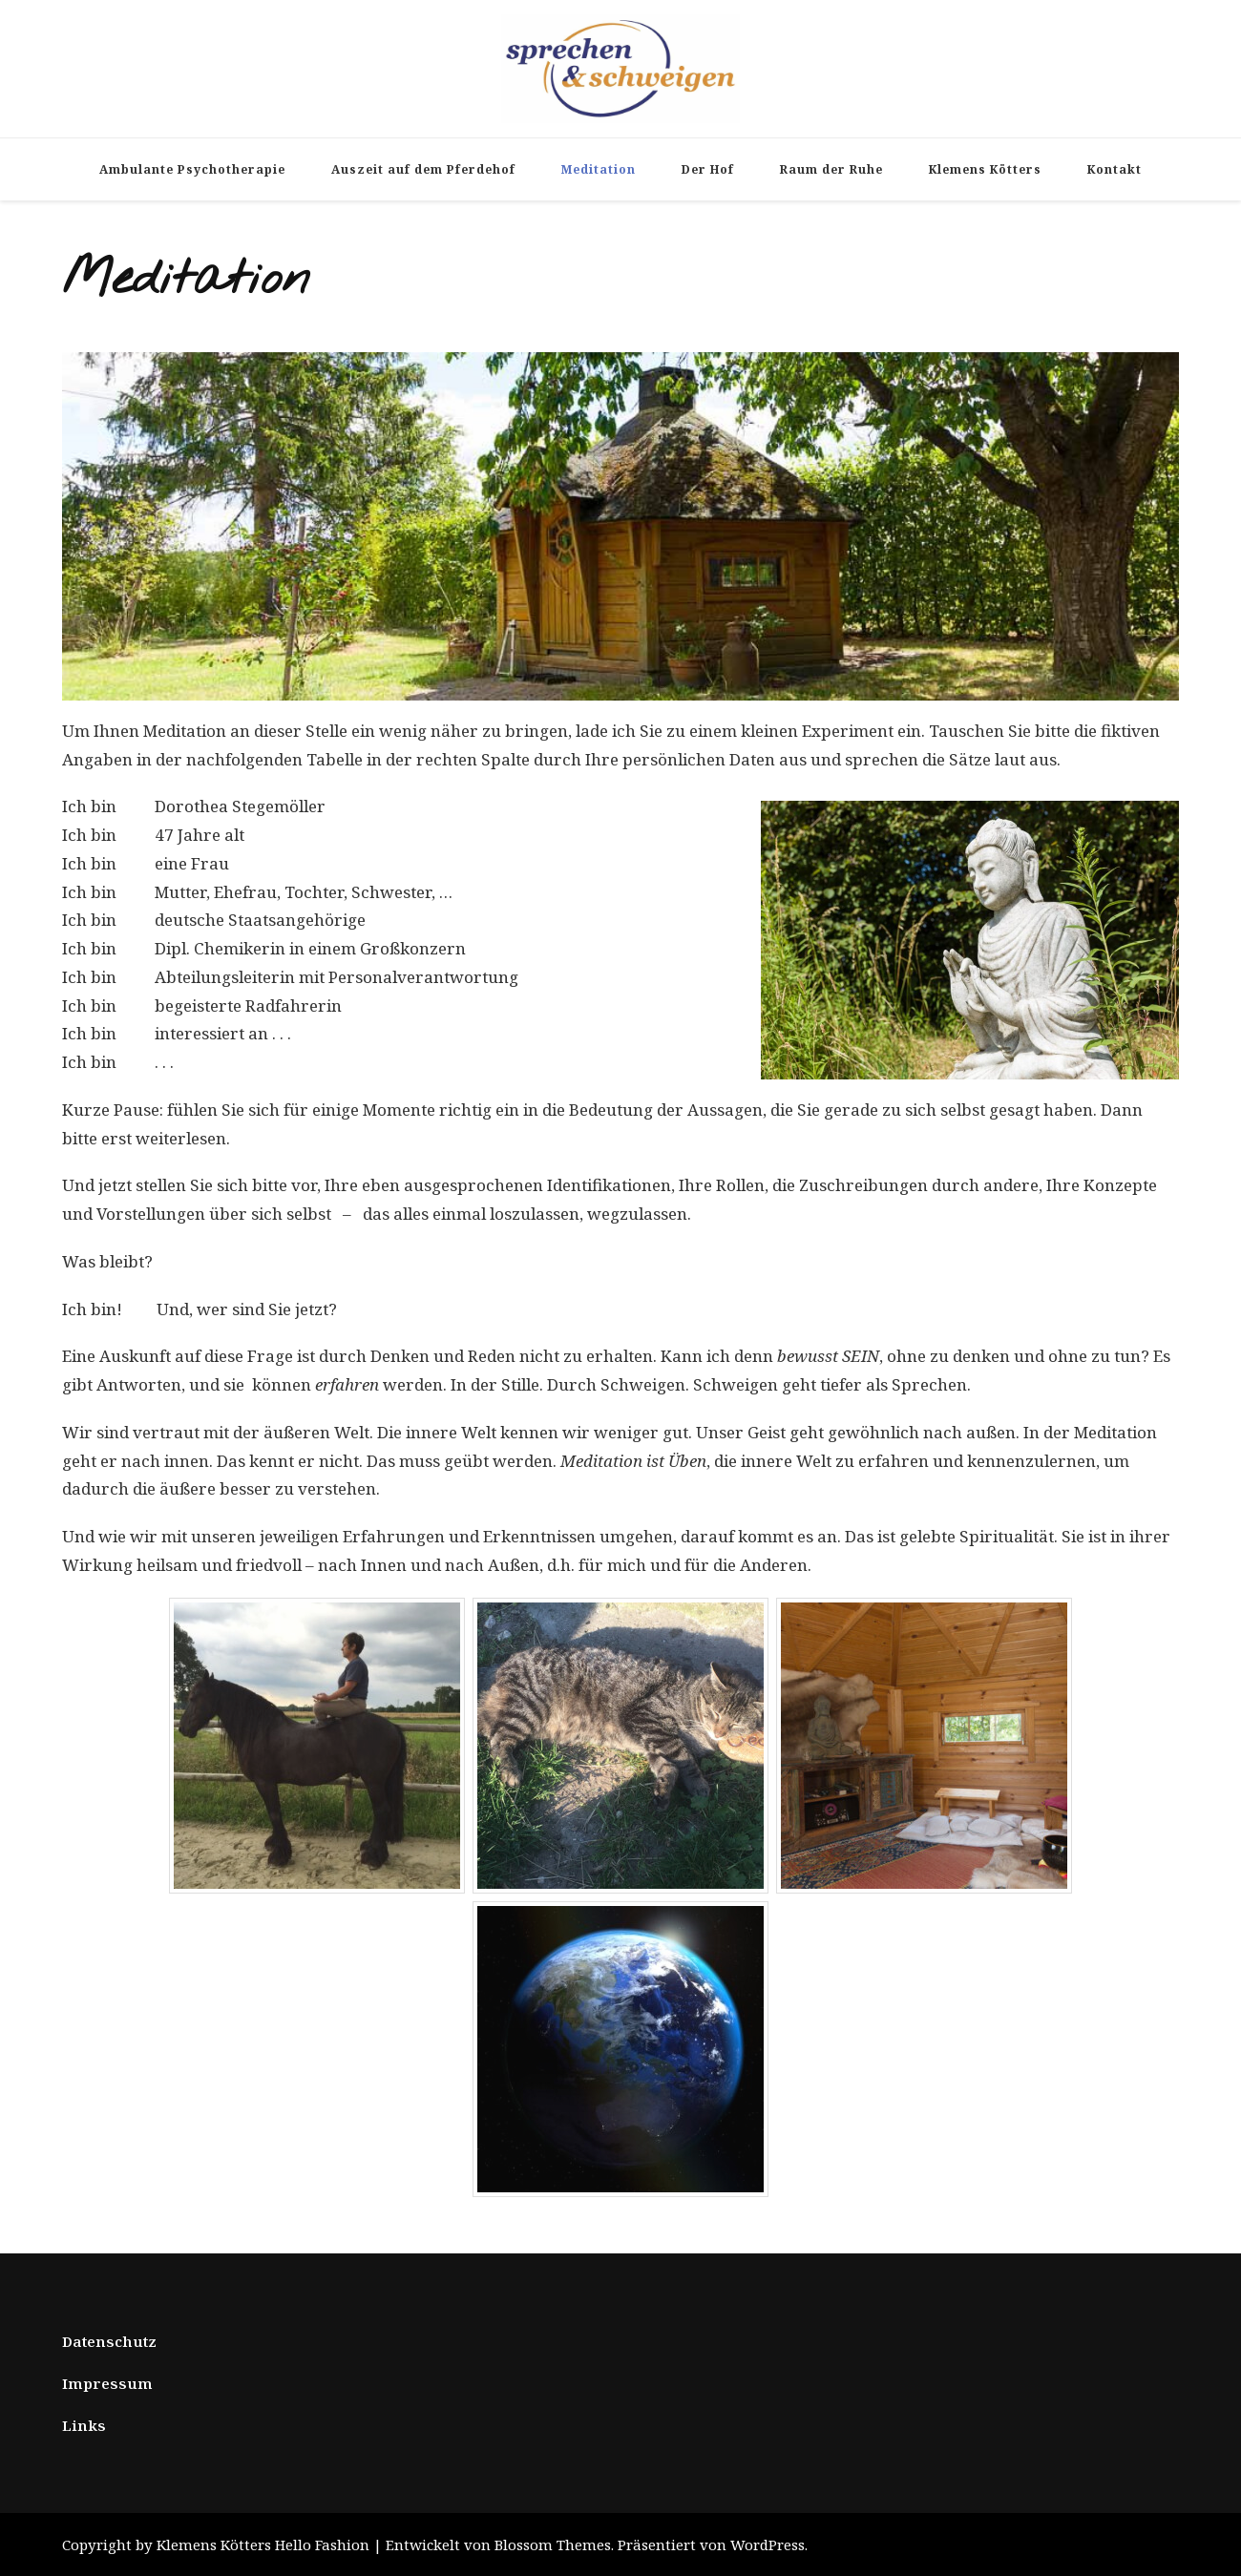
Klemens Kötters (985, 169)
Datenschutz (109, 2341)
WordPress (767, 2544)
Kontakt (1114, 169)
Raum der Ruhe (831, 169)
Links (84, 2425)
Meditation (598, 169)
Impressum (107, 2383)
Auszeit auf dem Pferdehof (423, 169)
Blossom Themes (552, 2544)
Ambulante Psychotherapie (192, 169)
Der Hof (708, 169)
